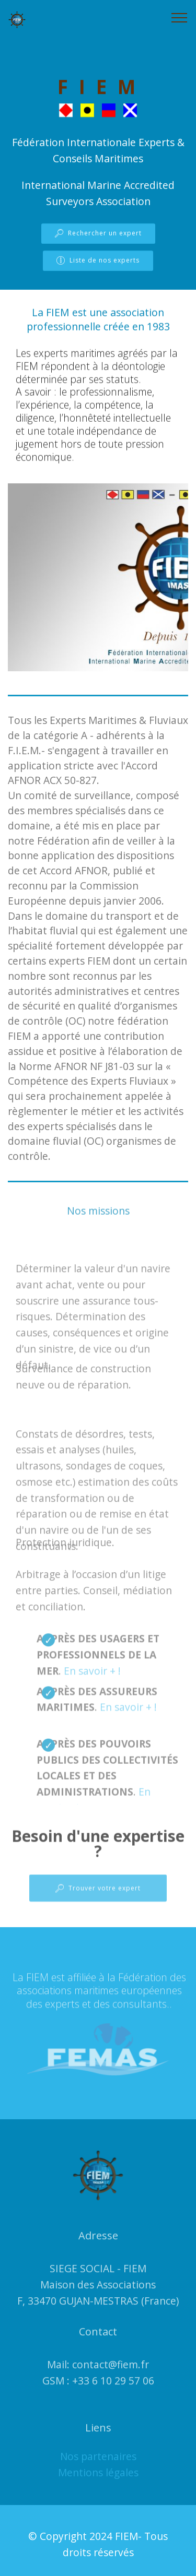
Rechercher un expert (98, 233)
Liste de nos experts (98, 260)
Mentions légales (98, 2481)
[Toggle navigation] (179, 17)
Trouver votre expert (98, 1895)
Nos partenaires (98, 2465)
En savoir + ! (92, 1684)
